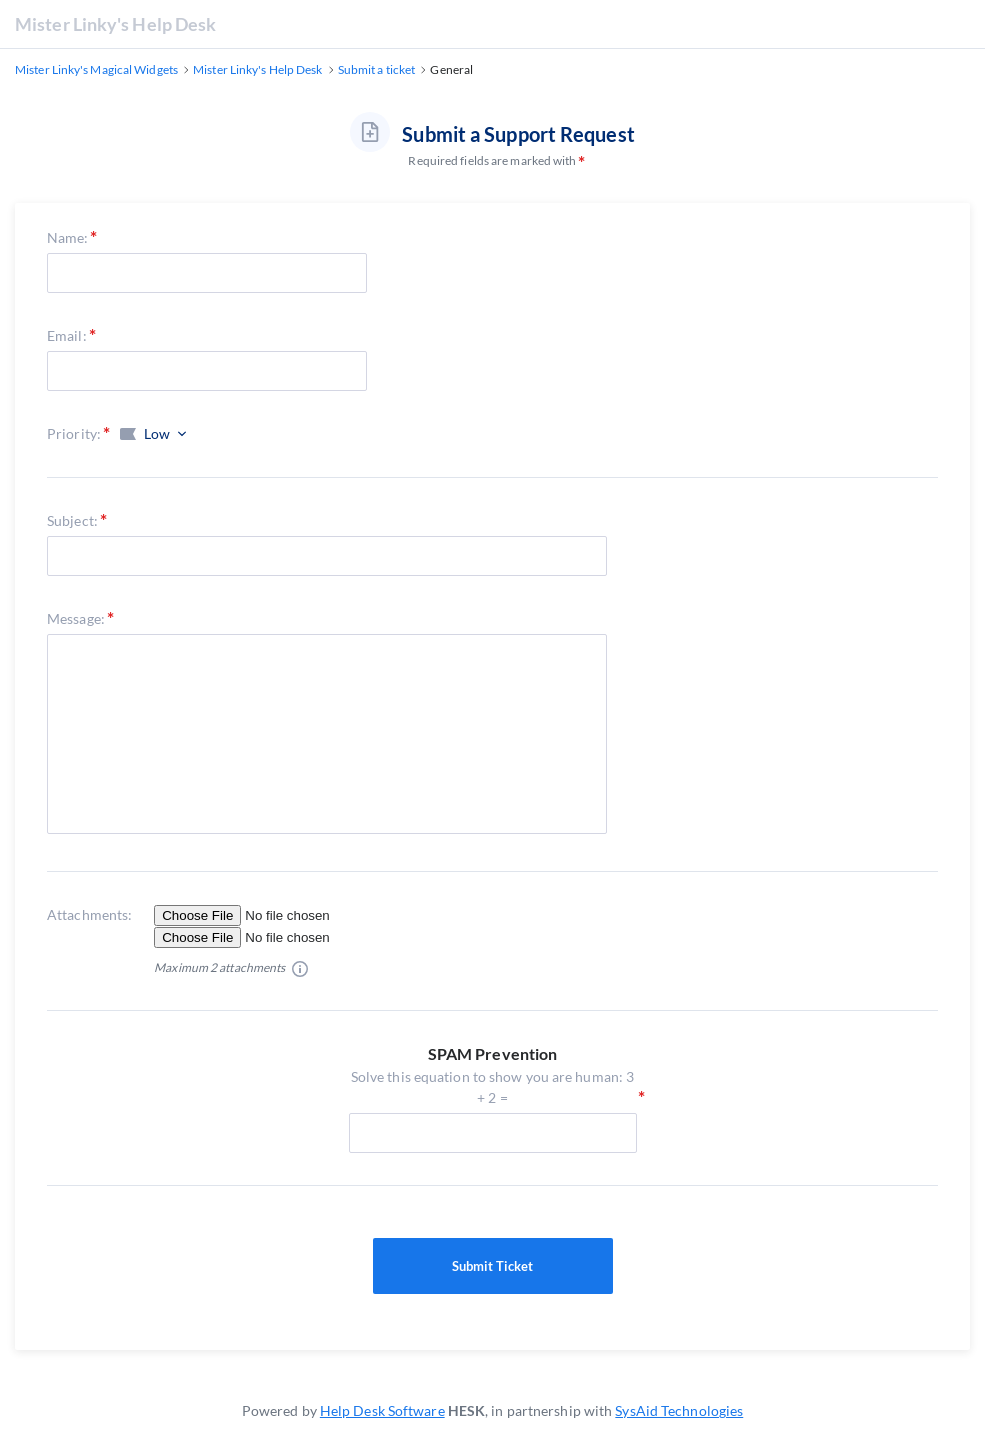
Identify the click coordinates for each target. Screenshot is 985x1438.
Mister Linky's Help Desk (115, 24)
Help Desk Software (382, 1410)
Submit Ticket (493, 1266)
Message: (76, 618)
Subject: (72, 520)
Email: (67, 335)
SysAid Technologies (679, 1410)
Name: (68, 237)
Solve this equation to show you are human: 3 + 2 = (492, 1087)
